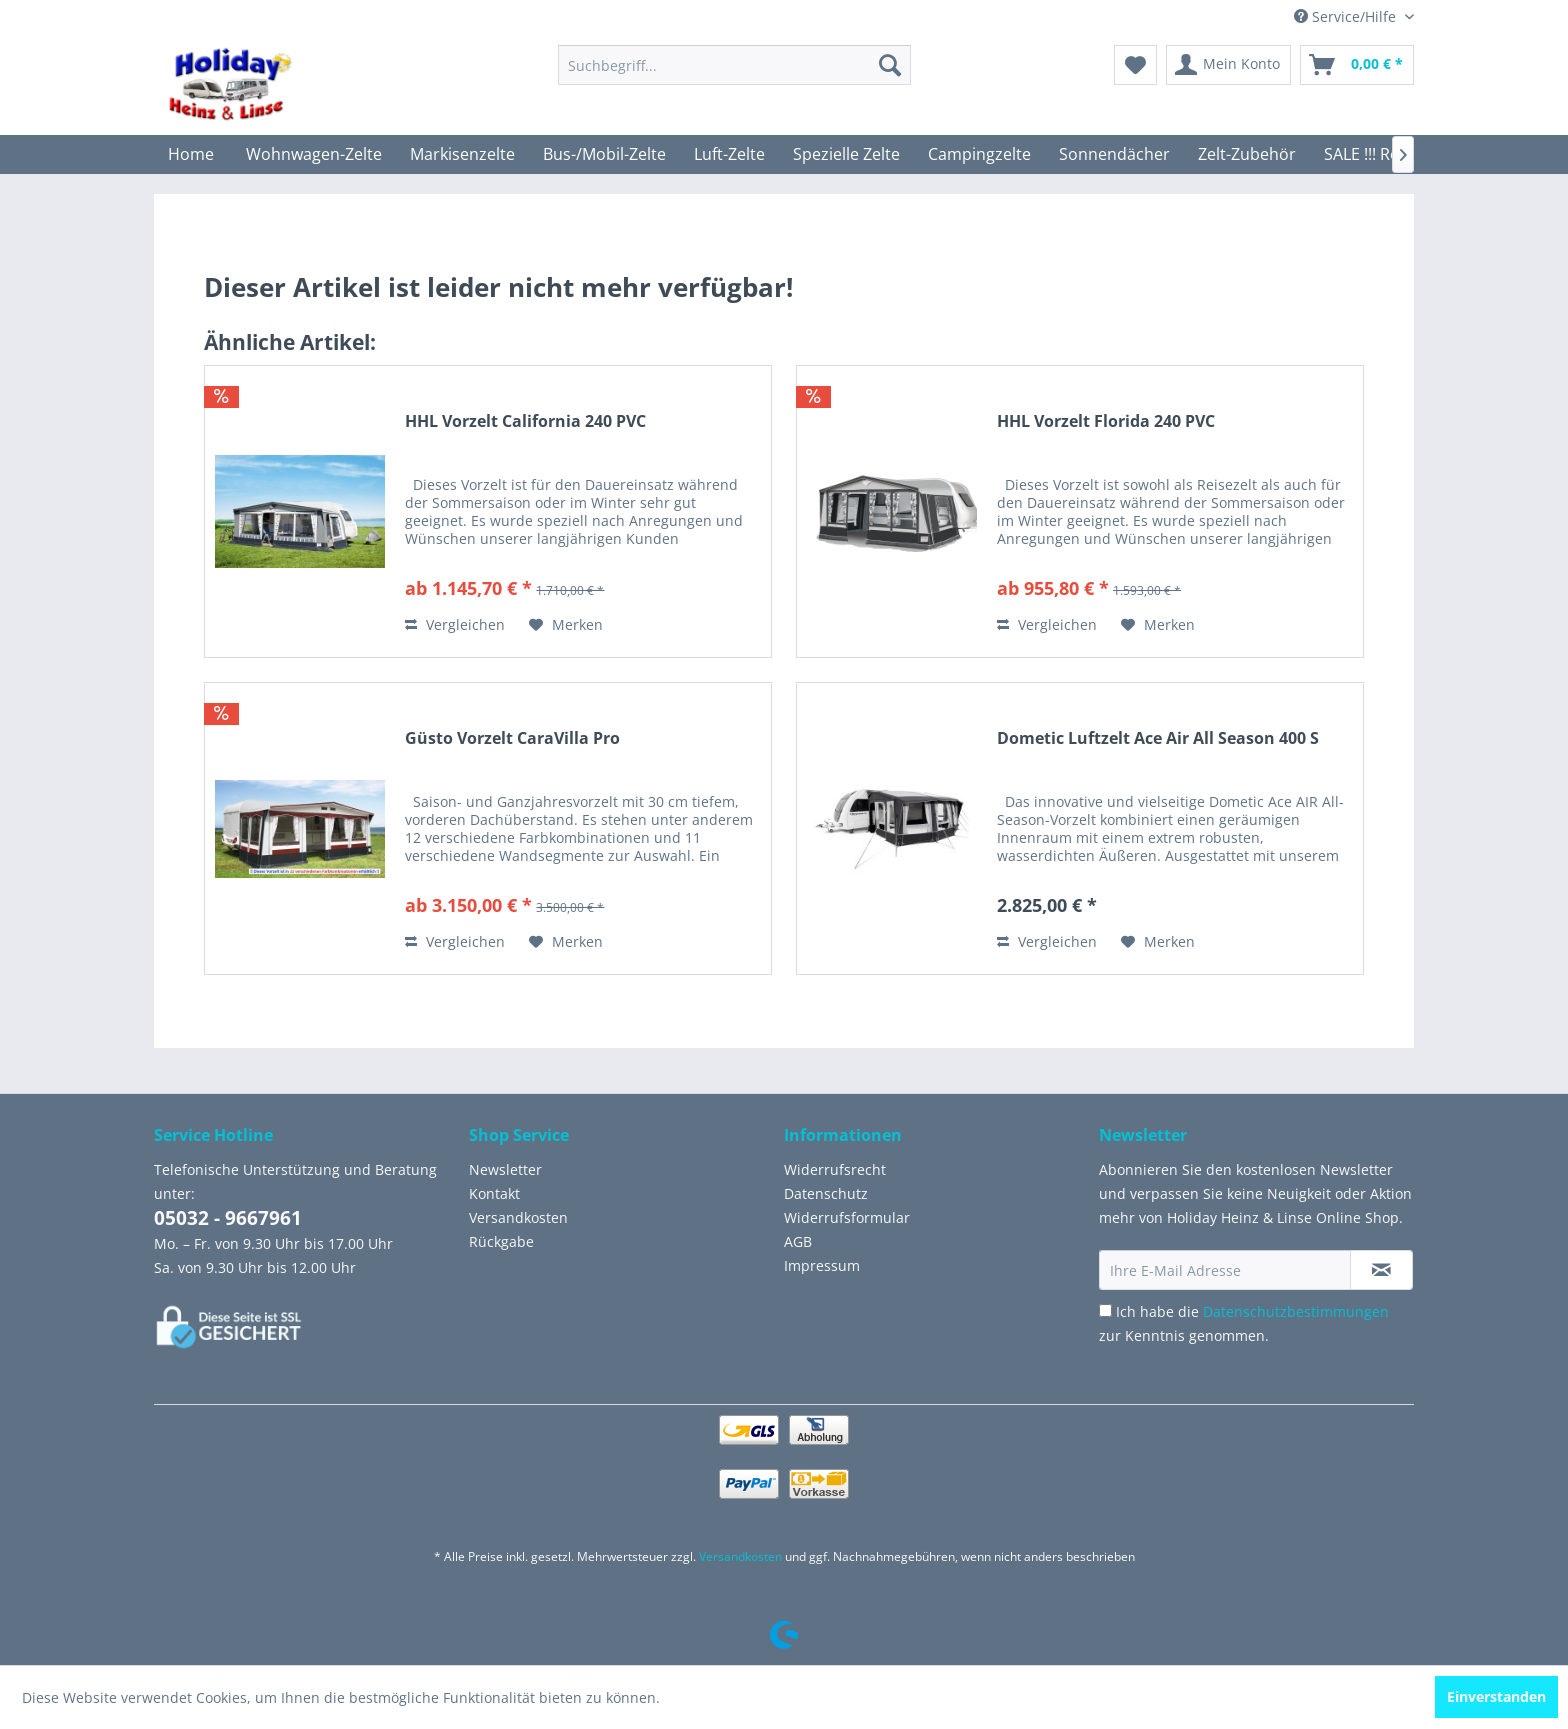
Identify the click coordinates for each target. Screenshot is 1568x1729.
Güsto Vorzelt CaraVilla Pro (512, 738)
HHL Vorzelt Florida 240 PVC (1106, 421)
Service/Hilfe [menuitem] (1347, 16)
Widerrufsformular (847, 1217)
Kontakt (494, 1193)
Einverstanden (1496, 1696)
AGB (798, 1241)
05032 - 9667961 (228, 1218)
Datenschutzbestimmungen (1296, 1311)
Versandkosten (518, 1217)
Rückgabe (501, 1241)
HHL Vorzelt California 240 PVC (525, 421)
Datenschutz (826, 1193)
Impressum (822, 1265)
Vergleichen (455, 624)
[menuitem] (734, 65)
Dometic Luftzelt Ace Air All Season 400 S (1158, 738)
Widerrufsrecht (835, 1169)
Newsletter (505, 1169)
